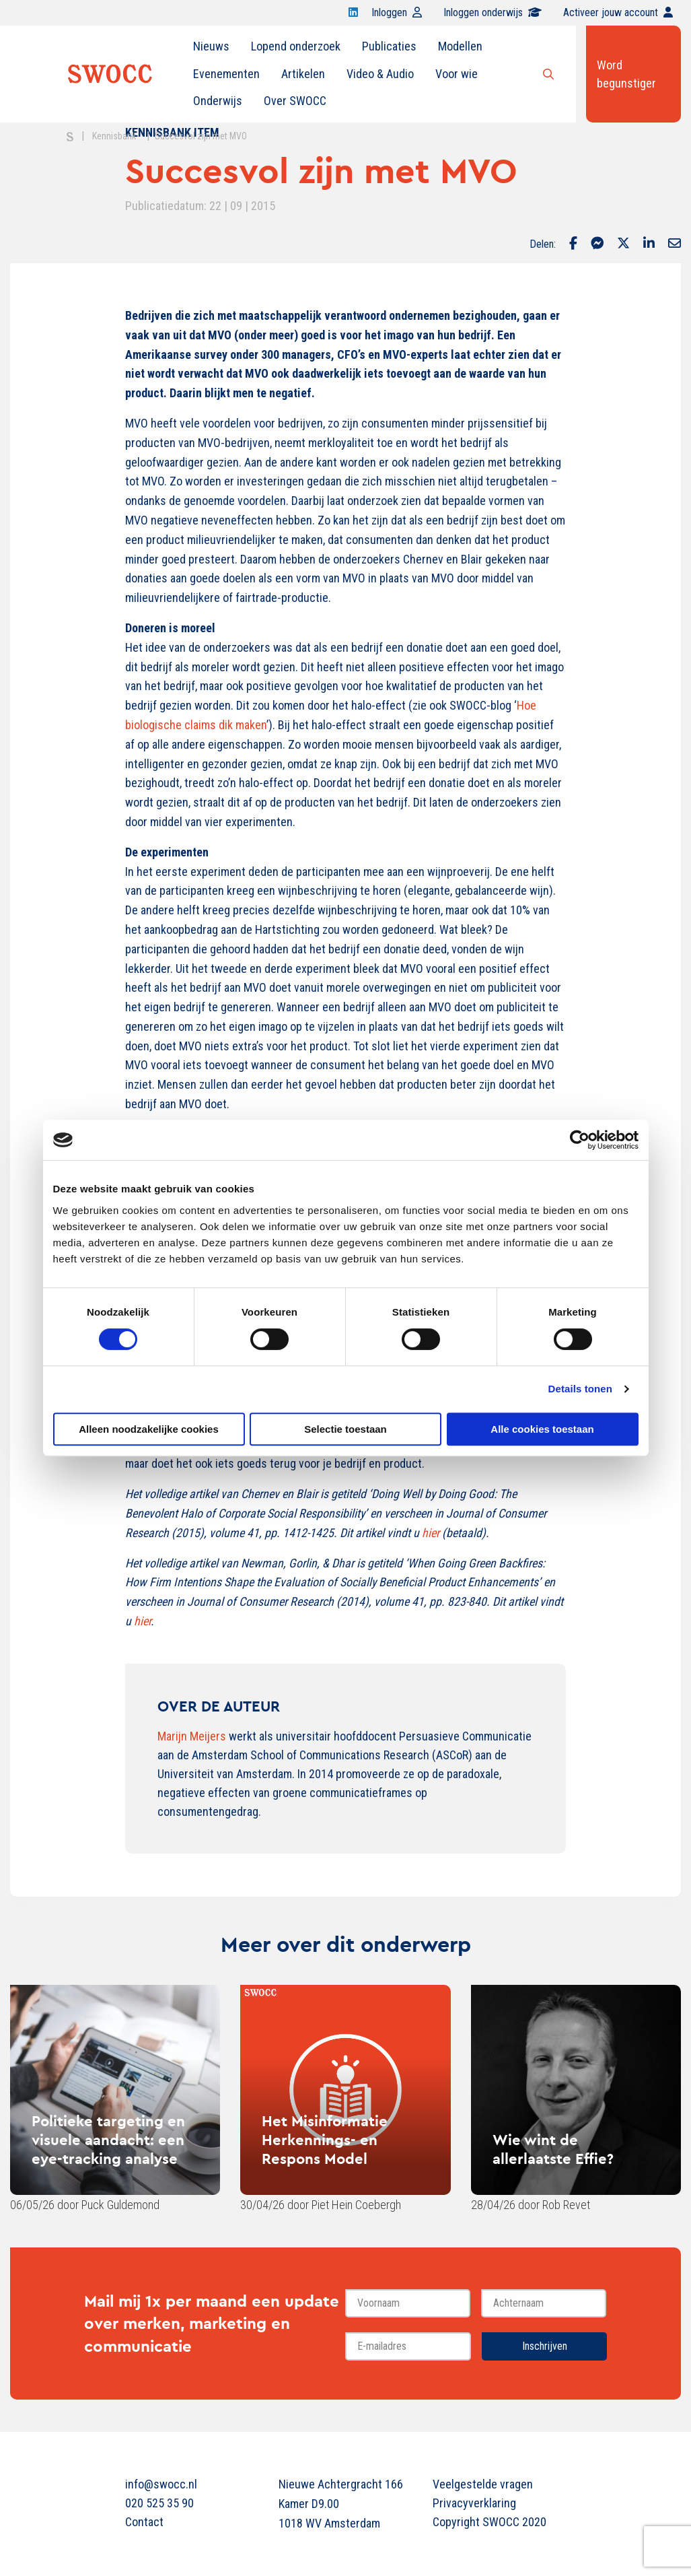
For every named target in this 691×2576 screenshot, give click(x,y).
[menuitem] (211, 46)
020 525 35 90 (159, 2503)
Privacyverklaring (474, 2503)
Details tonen (580, 1388)
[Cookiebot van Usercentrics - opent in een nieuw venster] (580, 1140)
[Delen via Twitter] (623, 244)
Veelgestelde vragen (483, 2484)
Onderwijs (217, 101)
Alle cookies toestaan (541, 1429)
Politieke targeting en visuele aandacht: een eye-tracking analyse (108, 2139)
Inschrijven (544, 2346)
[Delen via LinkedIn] (649, 244)
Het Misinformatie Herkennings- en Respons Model (325, 2139)
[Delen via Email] (674, 244)
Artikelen (303, 74)
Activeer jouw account (618, 12)
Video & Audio (380, 74)
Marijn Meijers (191, 1736)
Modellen (460, 46)
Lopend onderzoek (295, 46)
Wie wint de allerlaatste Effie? (553, 2149)
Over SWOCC (295, 101)
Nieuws (211, 46)
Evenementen (226, 74)
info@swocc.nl (161, 2484)
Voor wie (456, 74)
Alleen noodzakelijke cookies (149, 1429)
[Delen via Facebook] (573, 244)
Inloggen (396, 12)
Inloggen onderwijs (492, 12)
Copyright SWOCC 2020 (489, 2522)
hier (142, 1621)
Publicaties (389, 46)
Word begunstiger (626, 74)
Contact (144, 2522)
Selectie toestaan (345, 1429)
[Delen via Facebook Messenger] (597, 244)
